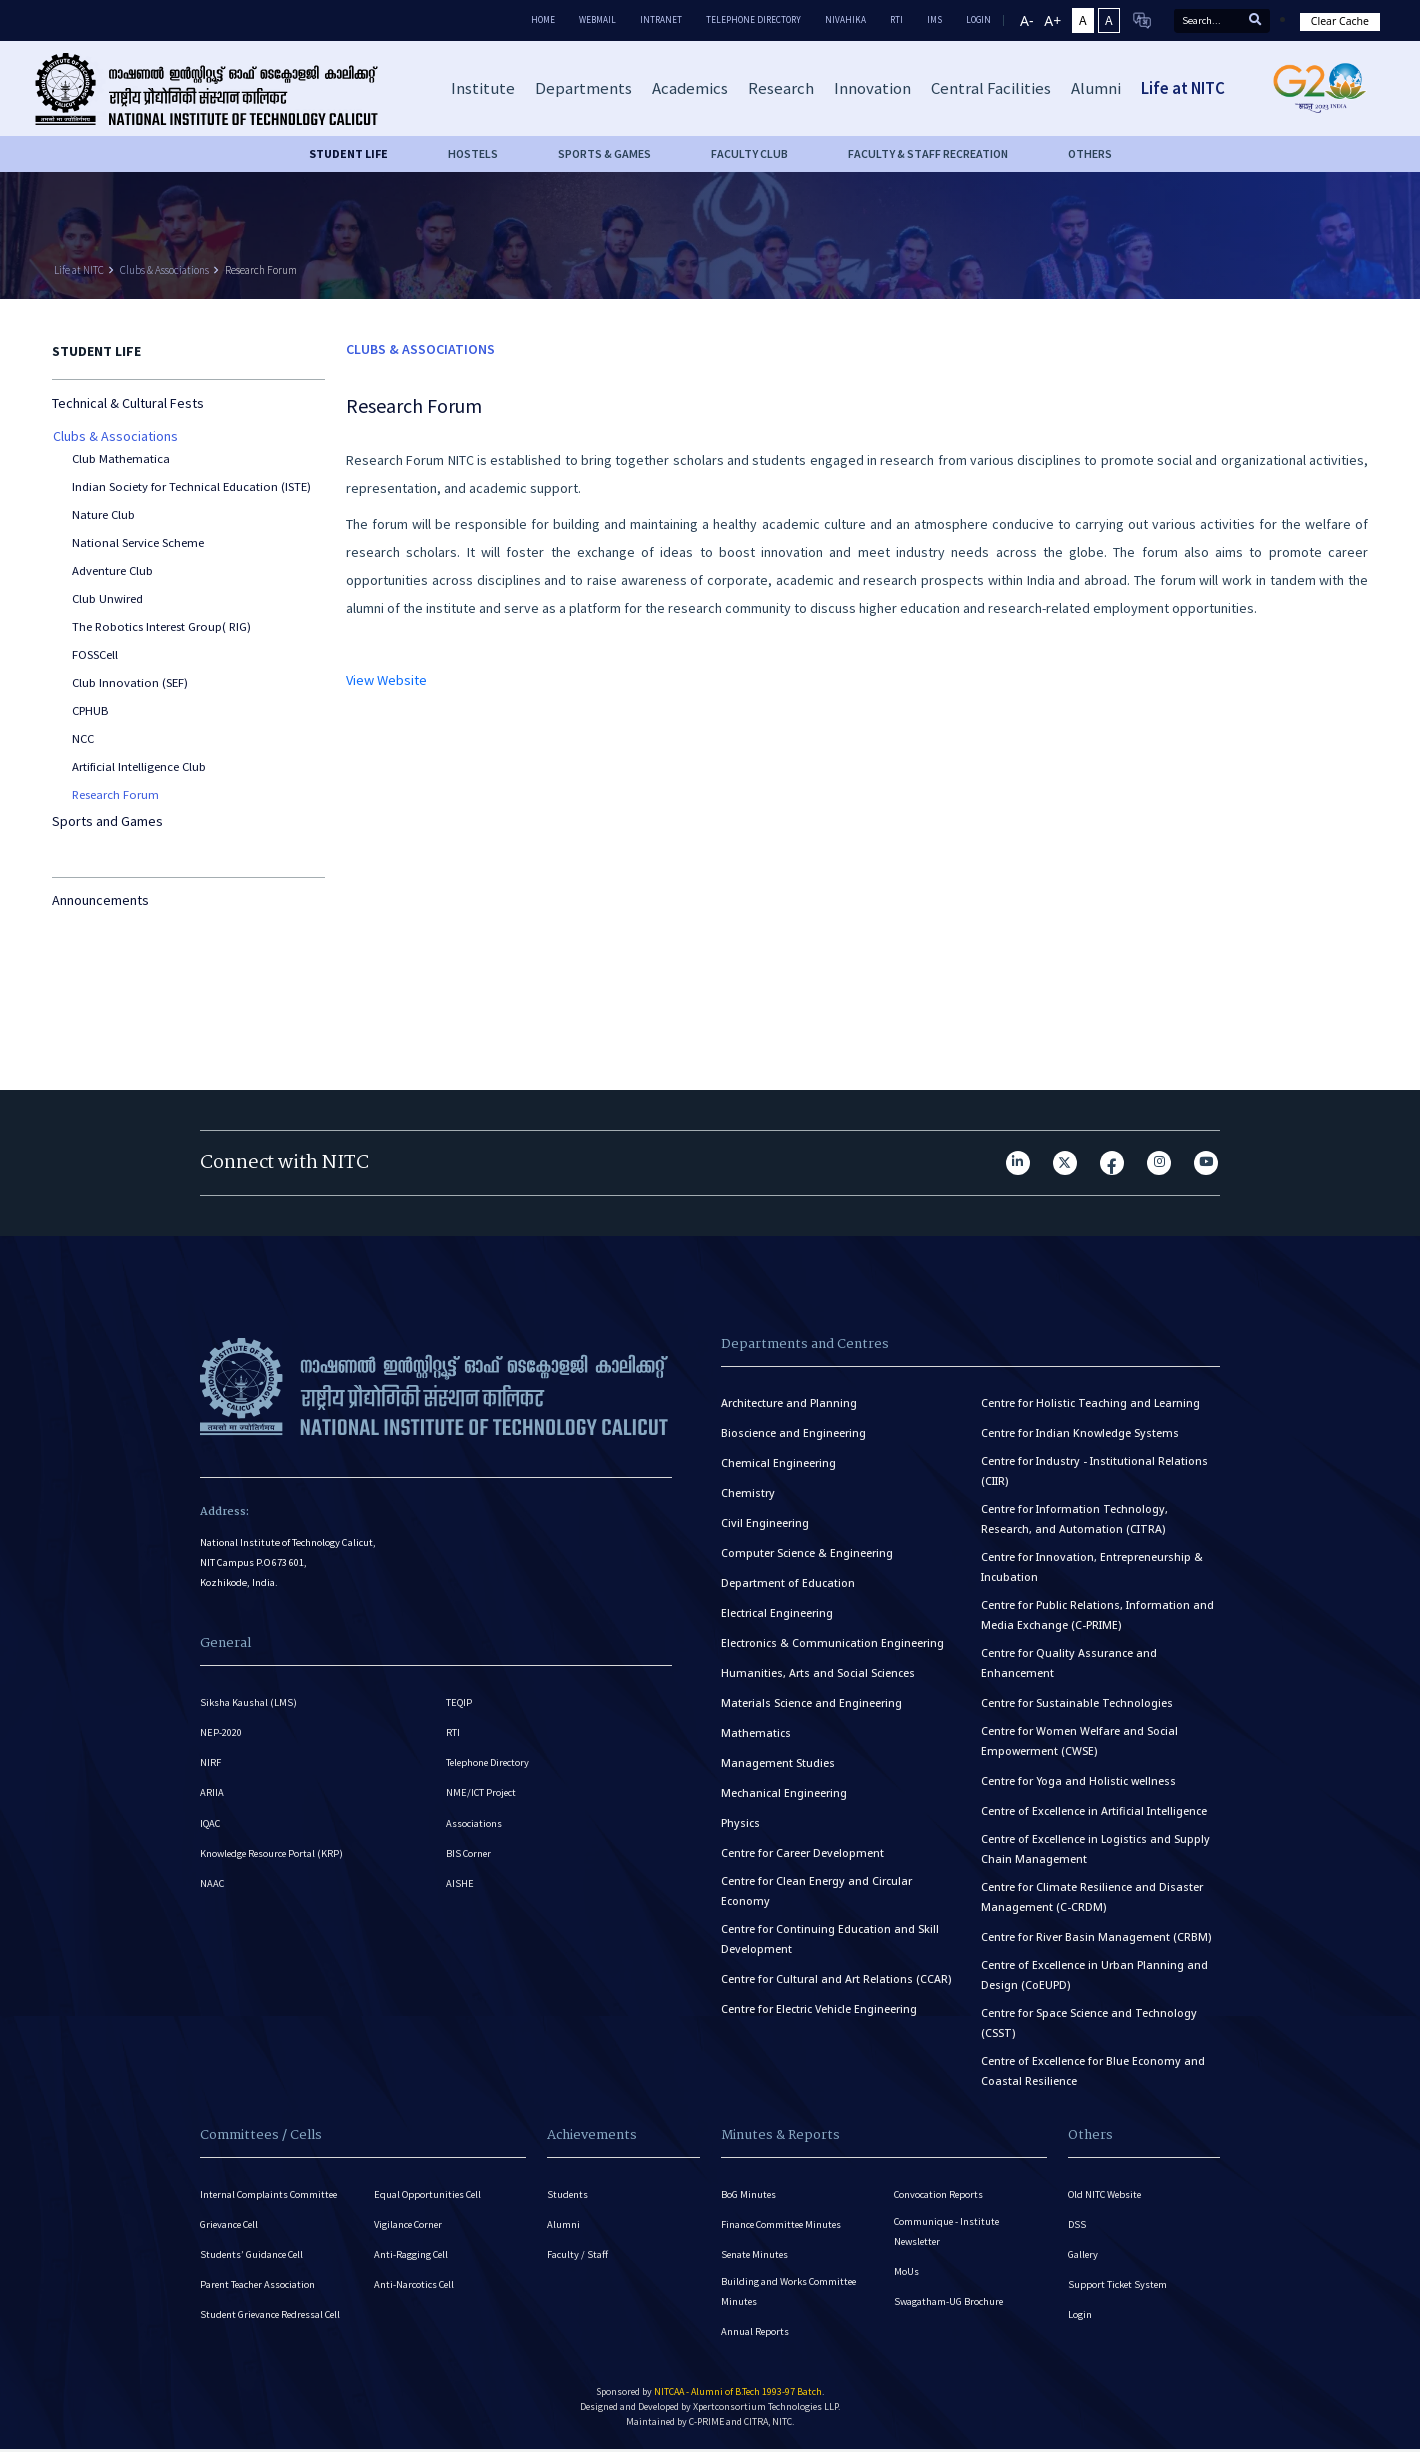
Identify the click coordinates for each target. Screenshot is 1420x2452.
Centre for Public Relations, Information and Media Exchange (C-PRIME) (1097, 1615)
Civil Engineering (765, 1523)
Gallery (1083, 2256)
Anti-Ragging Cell (412, 2256)
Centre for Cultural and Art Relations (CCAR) (836, 1979)
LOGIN (978, 19)
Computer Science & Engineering (807, 1553)
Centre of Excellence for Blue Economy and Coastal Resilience (1093, 2071)
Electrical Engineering (777, 1613)
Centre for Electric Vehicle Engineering (819, 2009)
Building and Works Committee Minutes (790, 2294)
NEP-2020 (221, 1733)
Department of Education (788, 1583)
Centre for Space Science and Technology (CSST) (1089, 2023)
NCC (83, 738)
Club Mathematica (121, 458)
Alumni (563, 2225)
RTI (896, 19)
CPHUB (90, 710)
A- (1026, 20)
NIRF (210, 1764)
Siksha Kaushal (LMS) (248, 1702)
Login (1080, 2318)
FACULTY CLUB (749, 153)
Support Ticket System (1118, 2287)
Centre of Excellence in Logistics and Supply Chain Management (1095, 1849)
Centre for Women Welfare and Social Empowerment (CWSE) (1079, 1741)
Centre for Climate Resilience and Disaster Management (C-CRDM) (1092, 1897)
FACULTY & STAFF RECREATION (928, 153)
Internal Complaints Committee (271, 2194)
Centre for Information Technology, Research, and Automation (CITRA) (1074, 1519)
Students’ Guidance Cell (253, 2256)
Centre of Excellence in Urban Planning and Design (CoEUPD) (1094, 1975)
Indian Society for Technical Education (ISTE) (191, 486)
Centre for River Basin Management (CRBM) (1096, 1937)
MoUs (906, 2273)
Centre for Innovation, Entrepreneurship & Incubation (1092, 1567)
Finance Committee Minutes (783, 2225)
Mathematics (756, 1733)
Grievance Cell (231, 2225)
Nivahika (845, 19)
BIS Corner (469, 1857)
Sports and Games (107, 821)
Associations (474, 1826)
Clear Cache (1340, 21)
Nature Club (103, 514)
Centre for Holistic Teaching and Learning (1090, 1403)
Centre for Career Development (802, 1853)
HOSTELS (473, 153)
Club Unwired (107, 598)
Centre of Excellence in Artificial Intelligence (1094, 1811)
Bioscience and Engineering (793, 1433)
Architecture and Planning (789, 1403)
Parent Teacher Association (259, 2287)
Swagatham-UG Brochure (949, 2304)
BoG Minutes (749, 2194)
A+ (1052, 20)
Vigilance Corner (409, 2225)
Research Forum (261, 270)
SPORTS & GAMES (604, 153)
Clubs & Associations (164, 270)
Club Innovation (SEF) (130, 682)
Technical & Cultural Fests (128, 403)
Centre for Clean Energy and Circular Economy (816, 1891)
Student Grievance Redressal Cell (273, 2318)
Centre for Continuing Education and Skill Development (830, 1939)
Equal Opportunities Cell (429, 2194)
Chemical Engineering (778, 1463)
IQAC (210, 1826)
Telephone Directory (753, 19)
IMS (934, 19)
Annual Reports (755, 2335)
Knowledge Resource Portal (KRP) (274, 1857)
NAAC (212, 1888)
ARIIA (212, 1795)
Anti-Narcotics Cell (415, 2287)
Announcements (100, 900)
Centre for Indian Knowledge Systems (1080, 1433)
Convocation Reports (939, 2194)
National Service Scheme (138, 542)
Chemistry (748, 1493)
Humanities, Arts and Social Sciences (818, 1673)
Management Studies (778, 1763)
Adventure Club (112, 570)
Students (568, 2194)
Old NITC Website (1106, 2194)
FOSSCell (95, 654)
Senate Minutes (756, 2256)
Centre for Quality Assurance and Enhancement (1069, 1663)
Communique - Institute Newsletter (948, 2232)
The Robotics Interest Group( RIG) (161, 626)
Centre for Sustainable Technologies (1077, 1703)
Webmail (597, 19)
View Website (386, 680)
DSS (1077, 2225)
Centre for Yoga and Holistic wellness (1078, 1781)
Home (543, 19)
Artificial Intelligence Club (139, 766)
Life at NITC (79, 270)
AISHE (460, 1888)
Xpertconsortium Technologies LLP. (766, 2411)
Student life (348, 153)
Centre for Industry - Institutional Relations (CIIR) (1094, 1471)
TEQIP (459, 1702)
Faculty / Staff (577, 2256)
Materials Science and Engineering (811, 1703)
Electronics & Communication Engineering (832, 1643)
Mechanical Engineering (784, 1793)
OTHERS (1090, 153)
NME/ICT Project (482, 1795)
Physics (740, 1823)
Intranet (661, 19)
